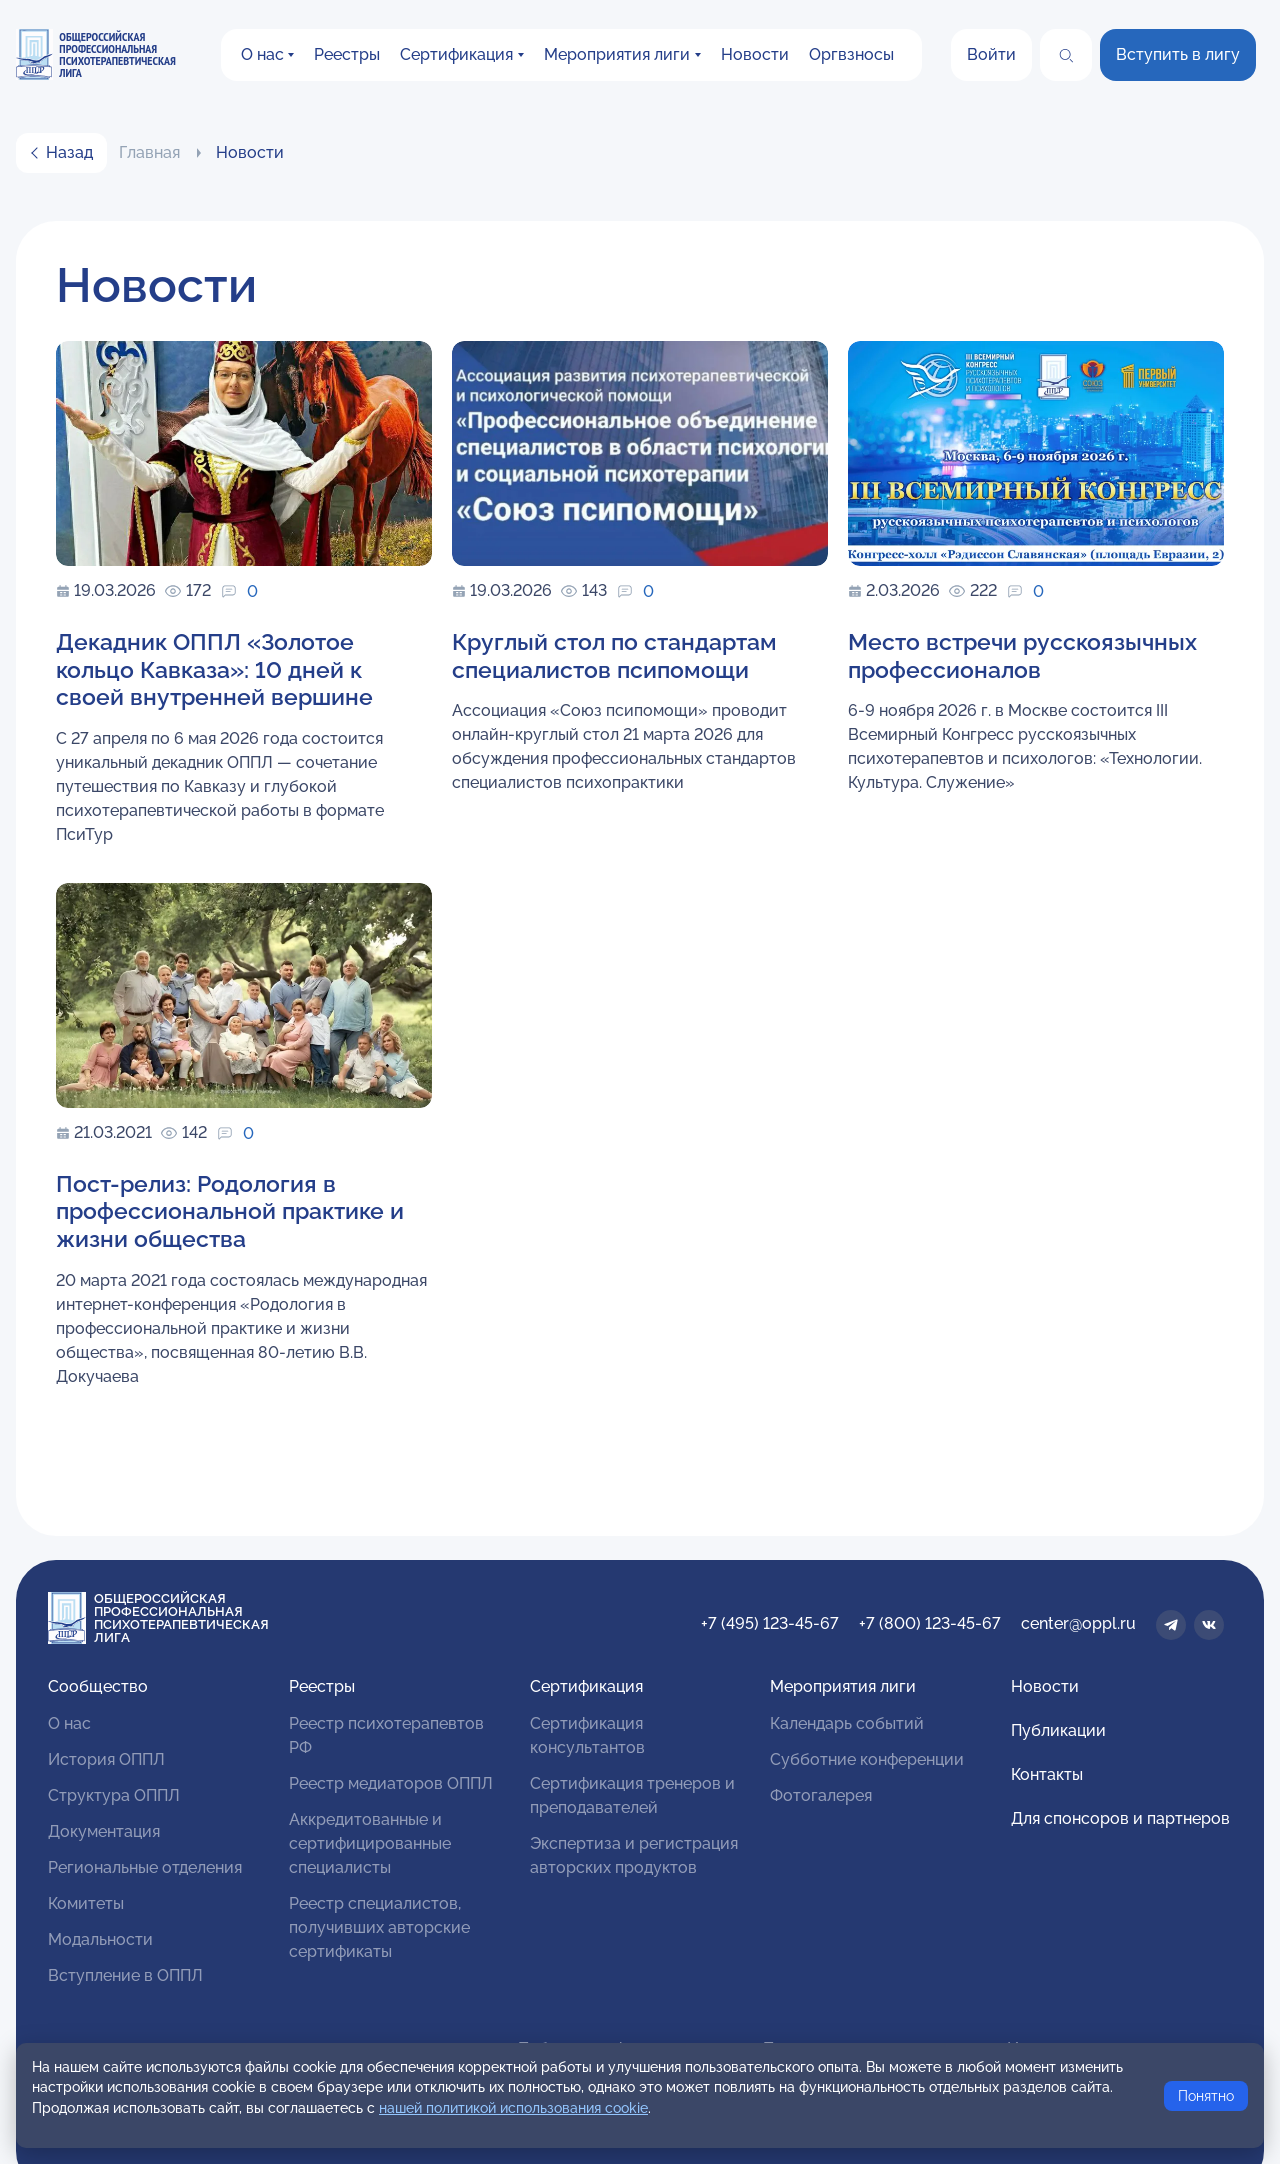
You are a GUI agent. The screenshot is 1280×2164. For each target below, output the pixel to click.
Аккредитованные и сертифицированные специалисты (370, 1843)
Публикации (1058, 1730)
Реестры (347, 54)
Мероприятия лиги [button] (617, 54)
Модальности (100, 1939)
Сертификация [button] (456, 54)
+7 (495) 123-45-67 (770, 1623)
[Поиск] (1066, 55)
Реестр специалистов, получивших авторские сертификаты (379, 1927)
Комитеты (86, 1903)
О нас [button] (262, 54)
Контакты (1047, 1774)
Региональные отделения (145, 1867)
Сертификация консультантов (587, 1735)
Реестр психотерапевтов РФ (386, 1735)
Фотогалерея (821, 1795)
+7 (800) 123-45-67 (930, 1623)
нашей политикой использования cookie (513, 2108)
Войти (991, 54)
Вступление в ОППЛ (125, 1975)
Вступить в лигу (1178, 54)
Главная (149, 152)
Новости (755, 54)
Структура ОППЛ (114, 1795)
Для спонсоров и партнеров (1120, 1818)
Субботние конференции (867, 1759)
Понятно (1206, 2096)
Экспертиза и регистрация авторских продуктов (634, 1855)
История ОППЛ (106, 1759)
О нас (69, 1723)
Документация (104, 1831)
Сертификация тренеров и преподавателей (632, 1795)
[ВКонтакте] (1209, 1625)
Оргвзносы (851, 54)
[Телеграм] (1171, 1625)
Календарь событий (847, 1723)
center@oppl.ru (1078, 1623)
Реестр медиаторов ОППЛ (391, 1783)
